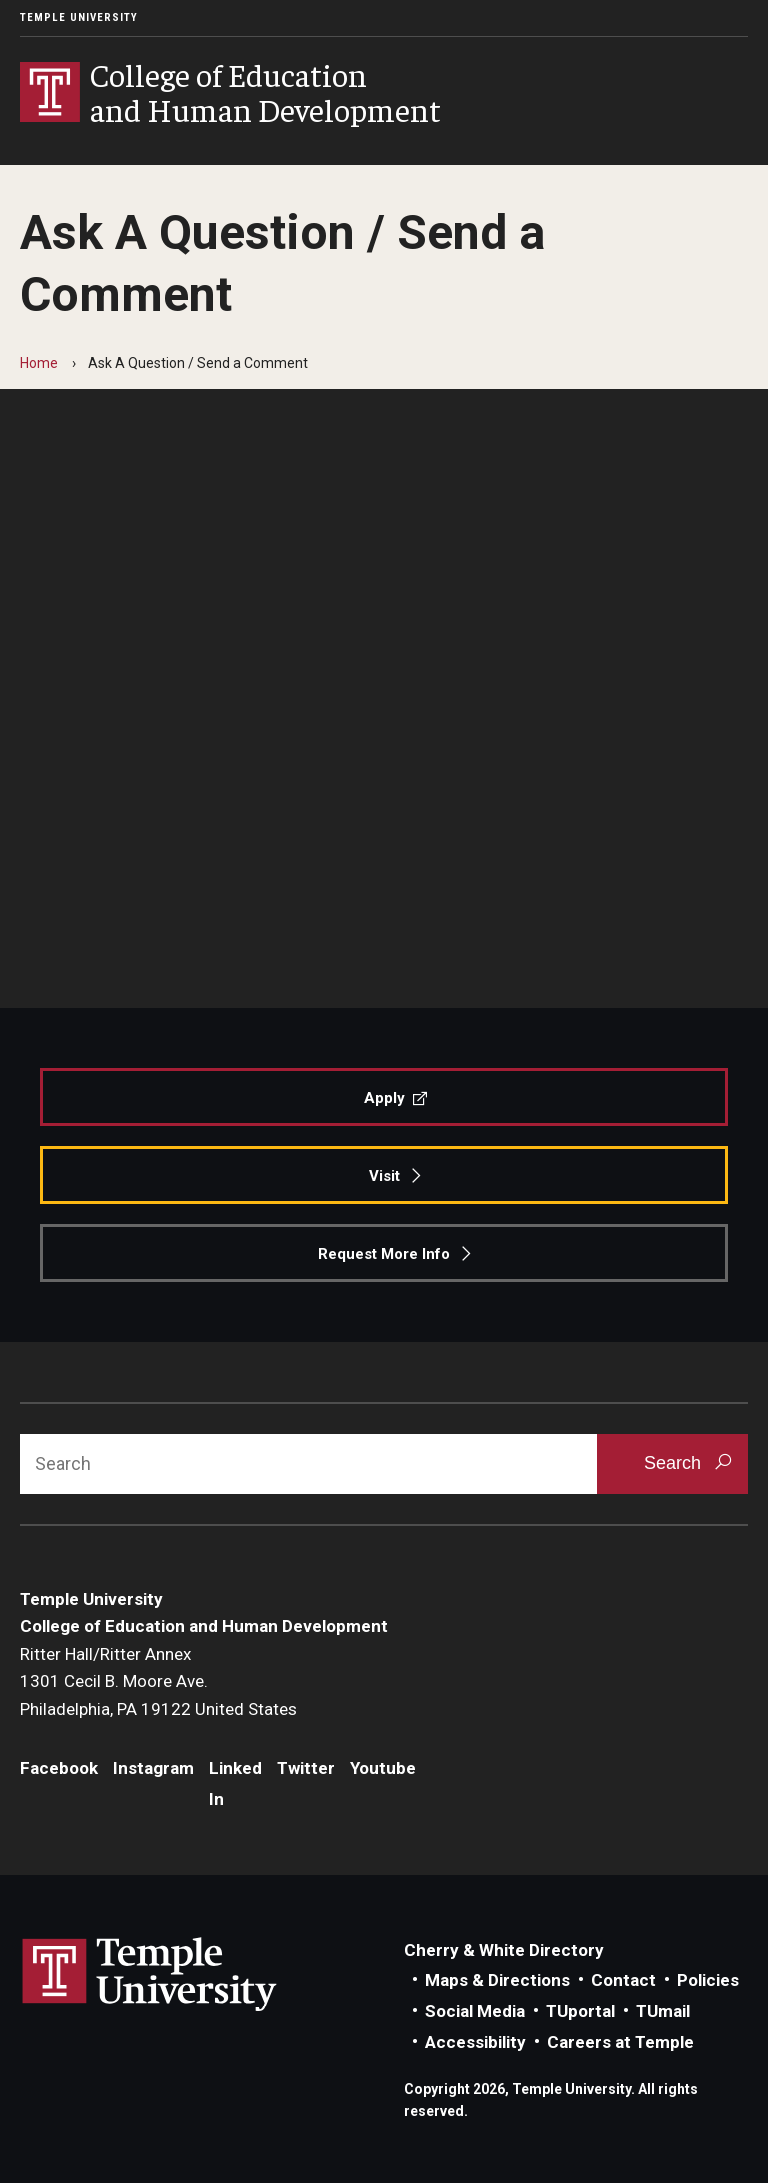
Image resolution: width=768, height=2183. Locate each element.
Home (39, 363)
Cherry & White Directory (504, 1950)
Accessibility (475, 2042)
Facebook (59, 1768)
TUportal (580, 2011)
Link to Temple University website (150, 1975)
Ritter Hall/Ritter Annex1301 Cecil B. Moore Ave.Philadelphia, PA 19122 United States (158, 1681)
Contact (623, 1980)
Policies (708, 1980)
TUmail (663, 2011)
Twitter (306, 1768)
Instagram (153, 1768)
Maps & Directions (497, 1980)
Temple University (79, 17)
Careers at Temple (620, 2042)
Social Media (475, 2011)
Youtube (383, 1768)
